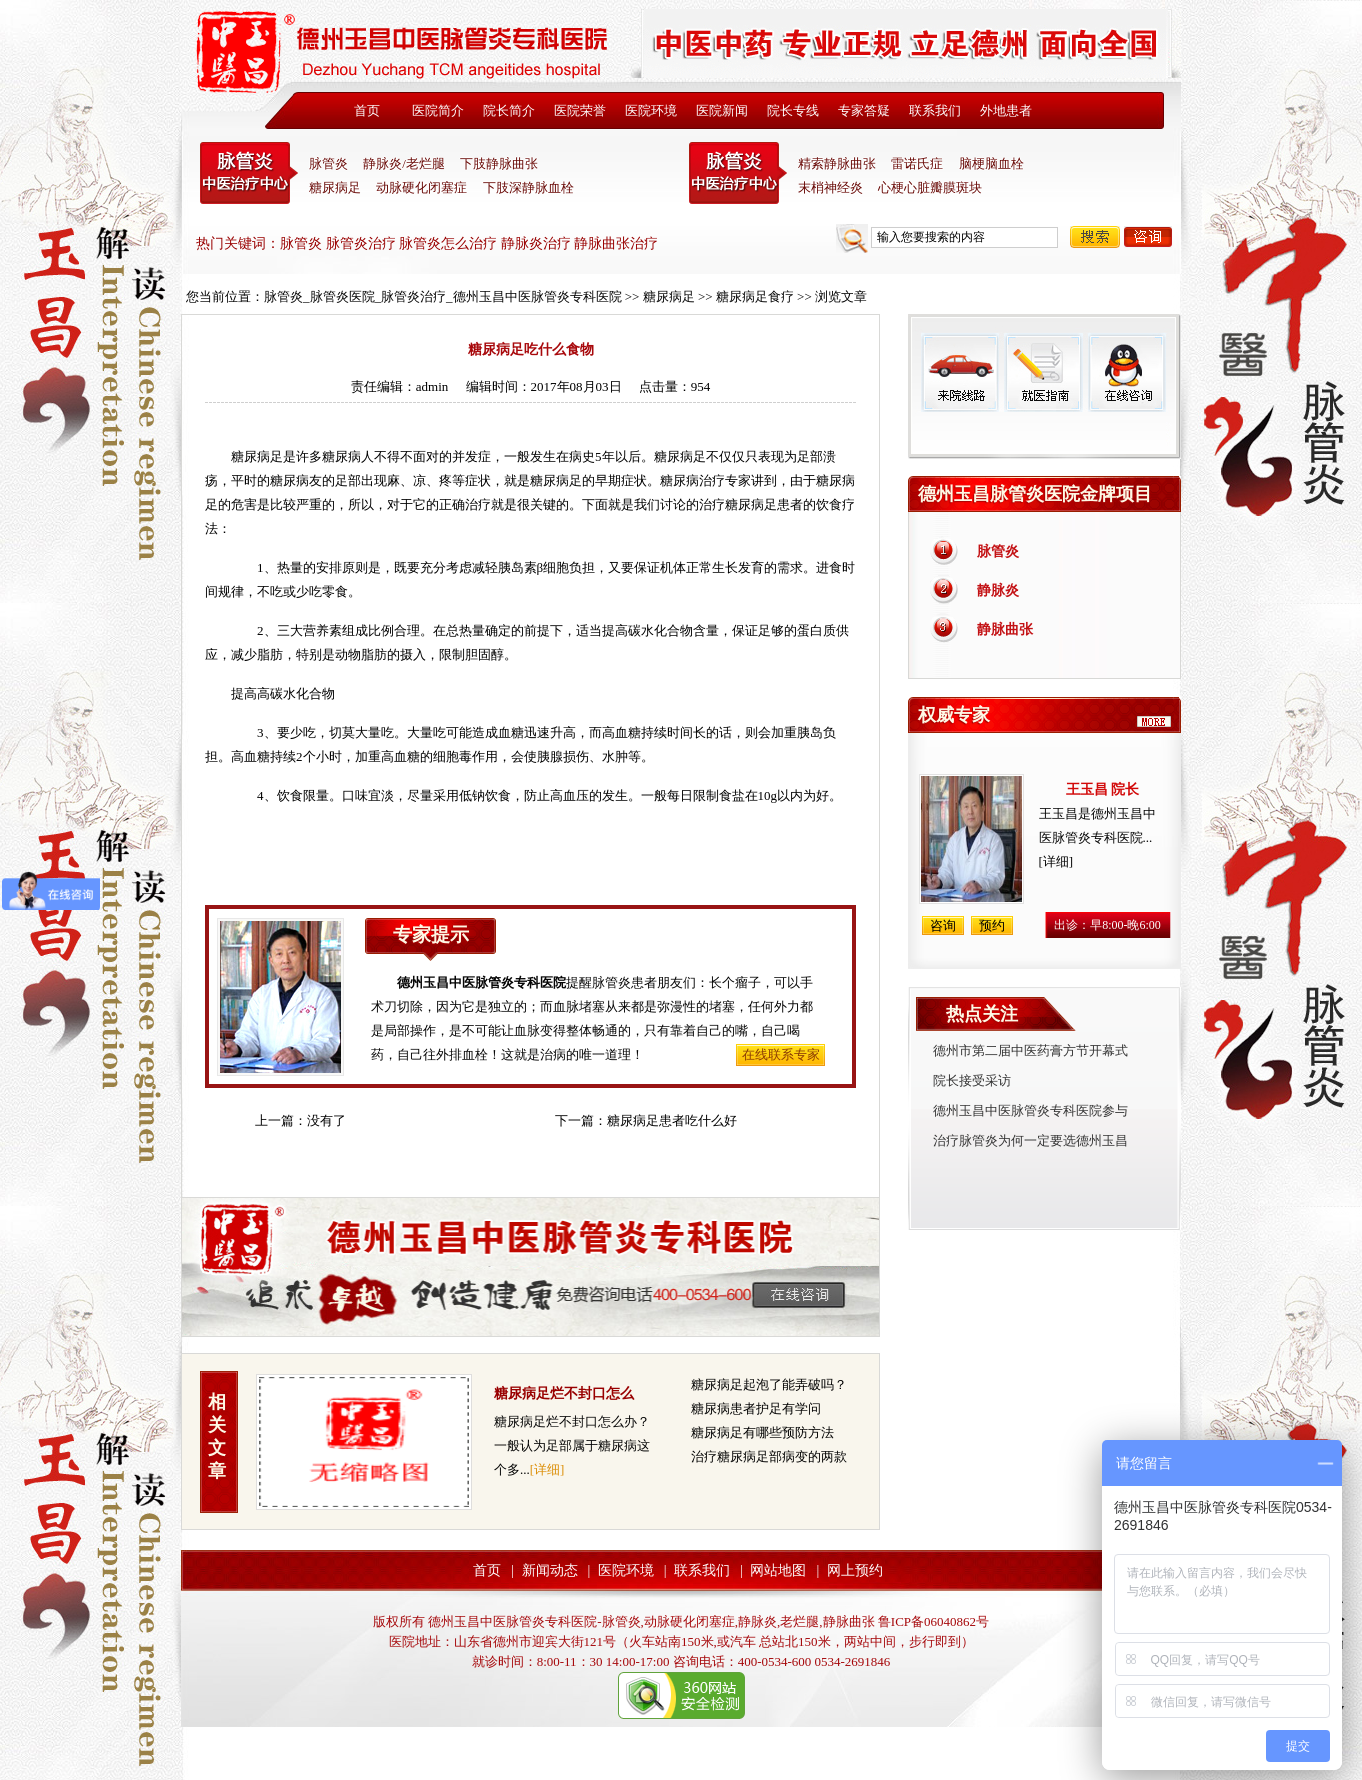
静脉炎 (998, 590)
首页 (367, 110)
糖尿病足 (335, 187)
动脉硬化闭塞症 (421, 187)
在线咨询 (1126, 372)
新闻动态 (550, 1570)
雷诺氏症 (917, 163)
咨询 (1148, 237)
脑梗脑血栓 (991, 163)
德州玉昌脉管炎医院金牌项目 (1035, 494)
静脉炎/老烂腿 (404, 163)
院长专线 (793, 110)
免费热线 (1044, 435)
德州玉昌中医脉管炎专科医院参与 (1030, 1110)
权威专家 (954, 715)
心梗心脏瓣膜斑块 (930, 187)
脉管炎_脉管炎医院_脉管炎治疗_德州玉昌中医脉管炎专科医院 (443, 296)
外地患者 (1006, 110)
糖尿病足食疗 (755, 296)
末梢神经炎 (830, 187)
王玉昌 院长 (1103, 789)
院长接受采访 (972, 1080)
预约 (992, 925)
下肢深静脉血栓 (528, 187)
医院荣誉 (580, 110)
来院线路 (960, 372)
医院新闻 (722, 110)
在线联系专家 (781, 1054)
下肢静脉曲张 (499, 163)
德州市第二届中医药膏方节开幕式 (1030, 1050)
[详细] (547, 1469)
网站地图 (778, 1570)
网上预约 (855, 1570)
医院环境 (651, 110)
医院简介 (438, 110)
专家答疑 (864, 110)
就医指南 (1043, 372)
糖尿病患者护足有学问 (756, 1408)
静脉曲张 (1005, 629)
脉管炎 (328, 163)
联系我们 (935, 110)
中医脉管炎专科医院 (249, 173)
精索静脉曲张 (837, 163)
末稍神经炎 (738, 173)
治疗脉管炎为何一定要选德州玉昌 (1030, 1140)
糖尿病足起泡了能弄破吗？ (769, 1384)
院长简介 (509, 110)
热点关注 (982, 1014)
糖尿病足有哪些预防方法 (762, 1432)
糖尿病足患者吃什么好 (672, 1120)
